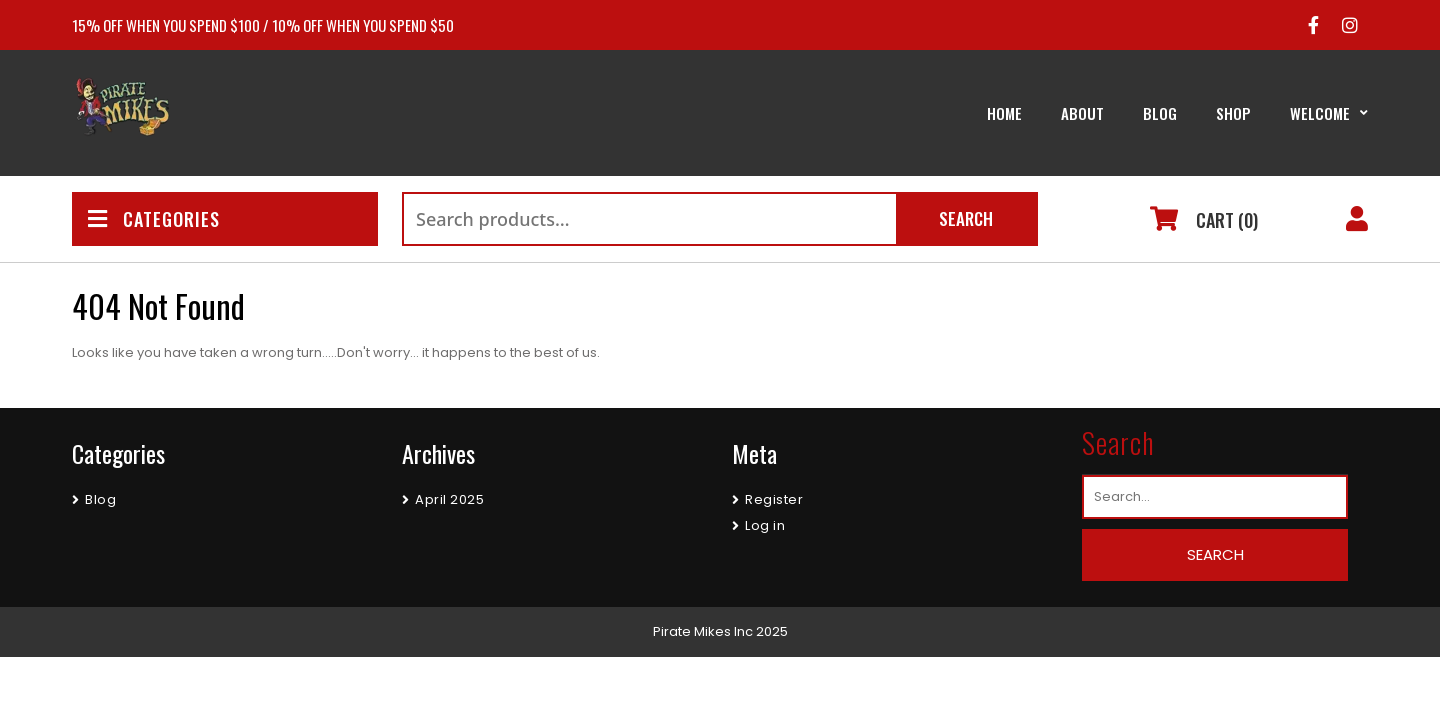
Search (966, 218)
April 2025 (449, 499)
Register (774, 499)
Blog (1160, 113)
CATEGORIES (154, 219)
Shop (1233, 113)
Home (1004, 113)
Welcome (1320, 113)
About (1082, 113)
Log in (765, 525)
